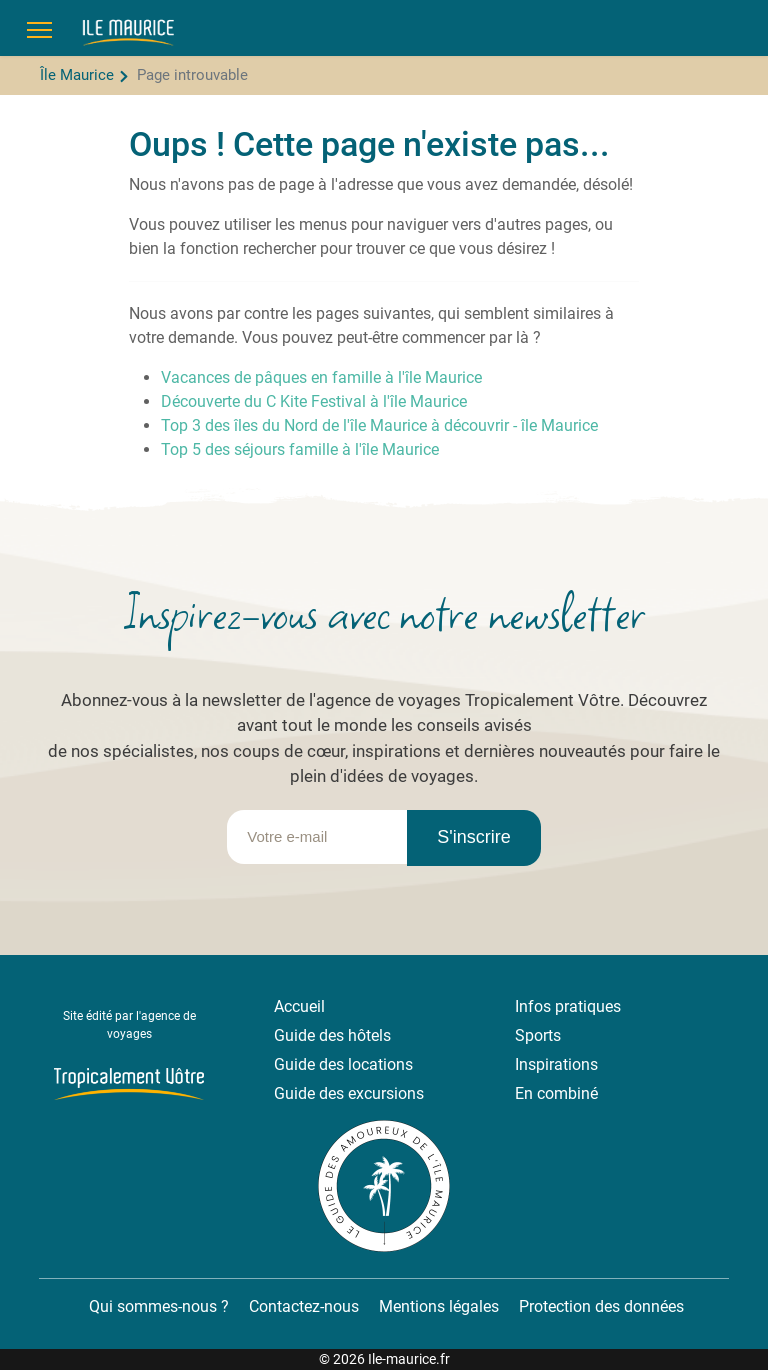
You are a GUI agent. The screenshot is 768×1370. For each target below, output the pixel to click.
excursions (386, 1093)
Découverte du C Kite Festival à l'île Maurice (314, 401)
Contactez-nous (304, 1306)
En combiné (556, 1093)
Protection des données (601, 1306)
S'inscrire (473, 837)
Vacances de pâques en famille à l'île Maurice (321, 377)
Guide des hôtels (332, 1035)
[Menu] (39, 30)
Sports (538, 1035)
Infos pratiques (568, 1006)
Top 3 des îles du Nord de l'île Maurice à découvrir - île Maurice (379, 425)
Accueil (299, 1006)
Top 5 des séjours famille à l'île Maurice (300, 449)
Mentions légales (439, 1306)
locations (380, 1064)
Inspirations (556, 1064)
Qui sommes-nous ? (157, 1306)
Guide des (311, 1064)
